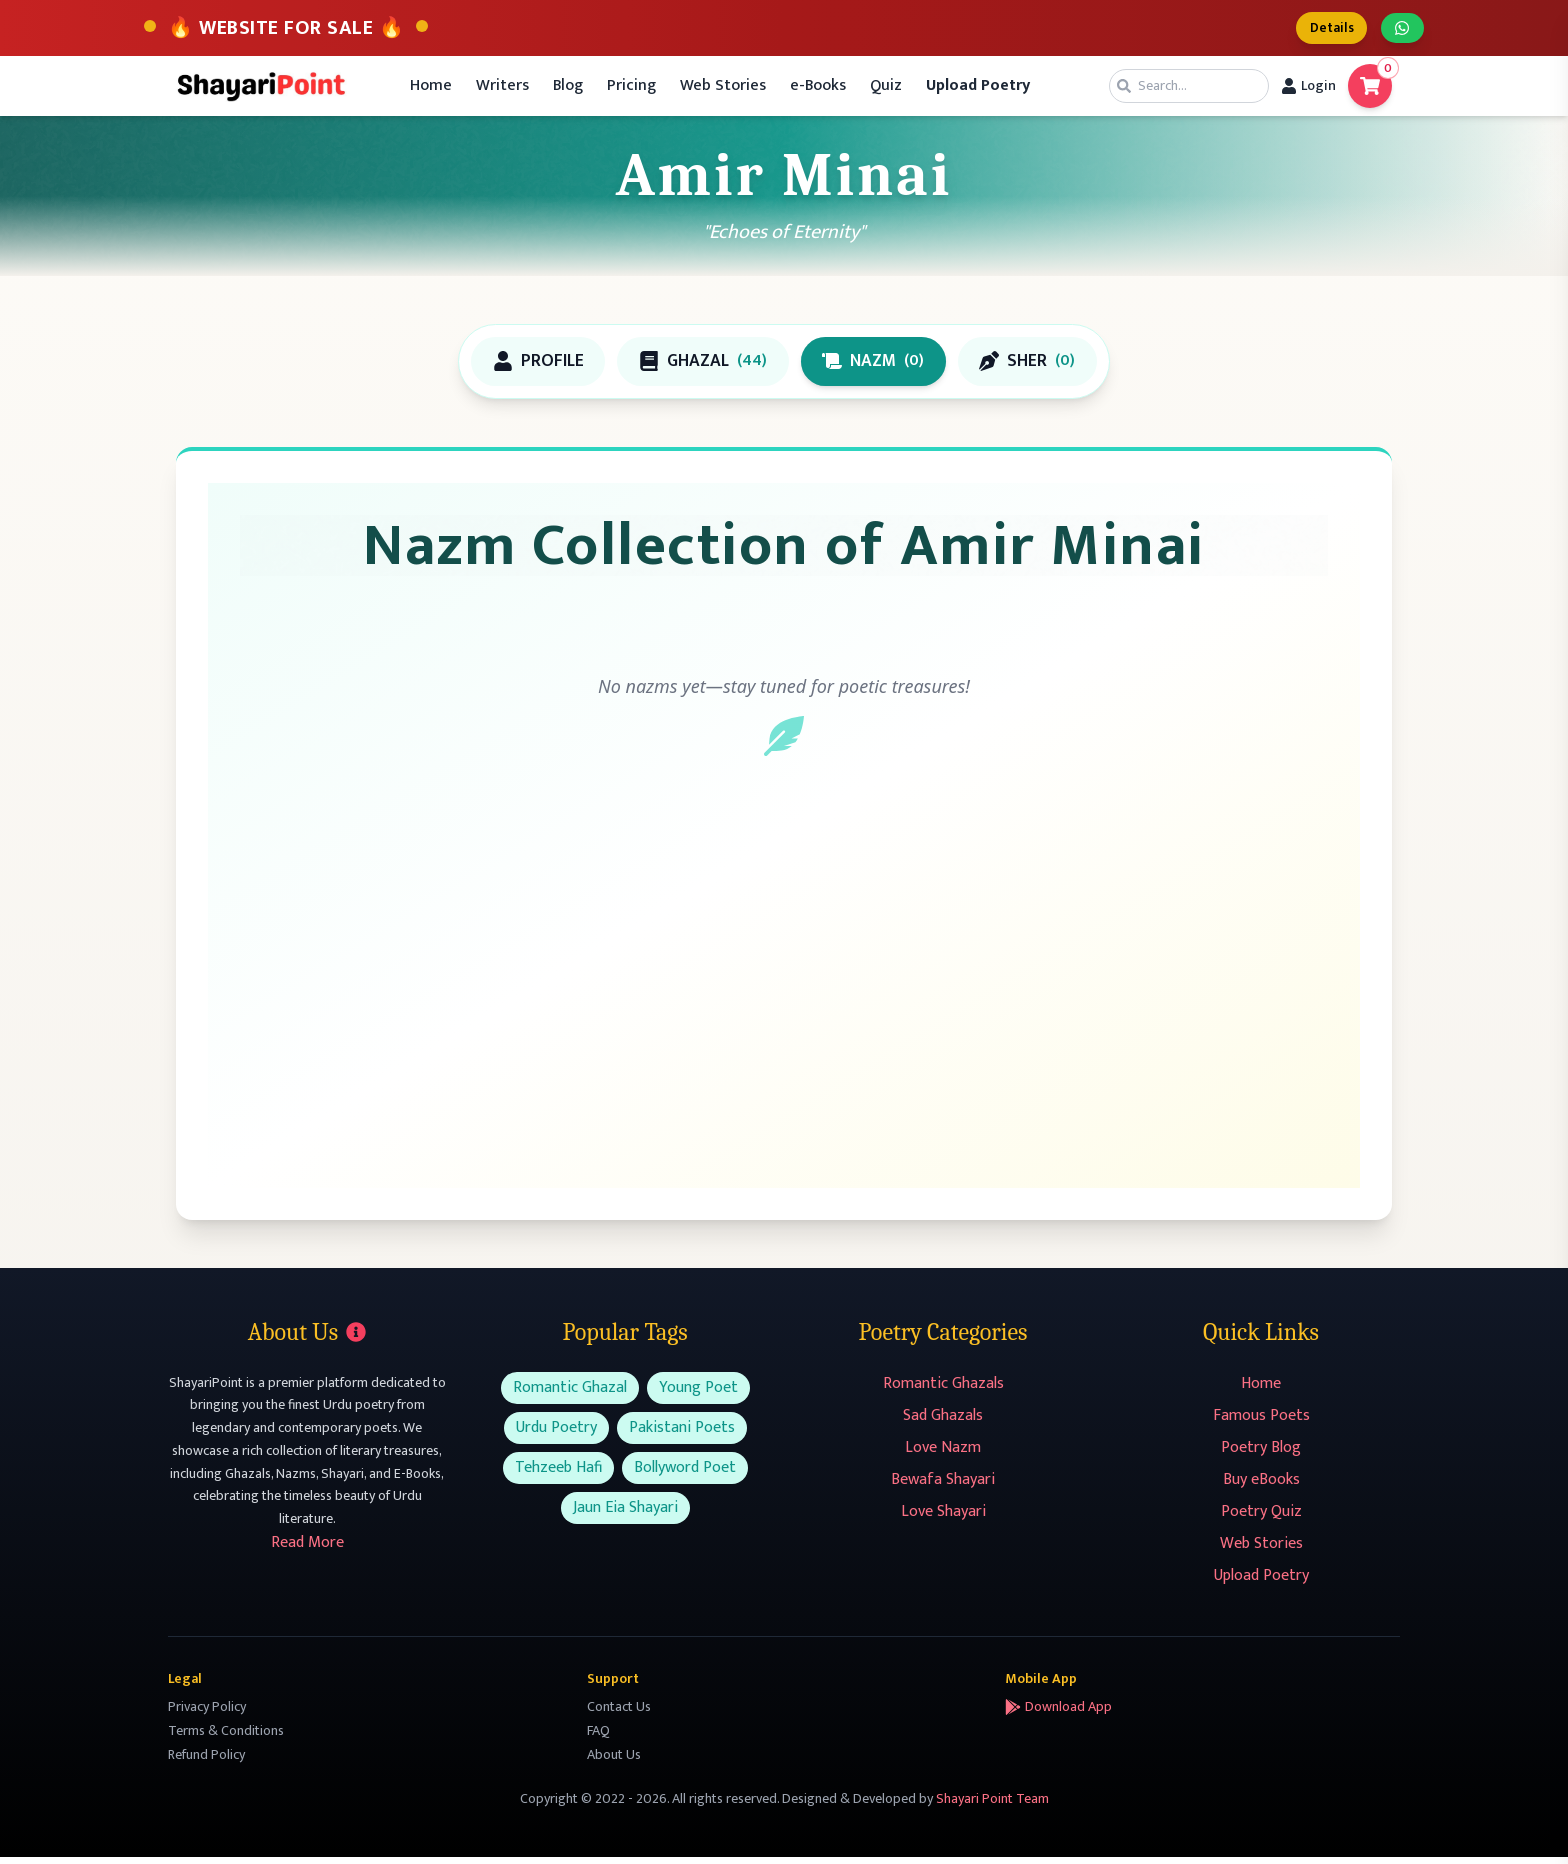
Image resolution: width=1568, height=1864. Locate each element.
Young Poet (698, 1394)
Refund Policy (206, 1761)
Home (431, 90)
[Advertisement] (784, 999)
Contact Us (619, 1713)
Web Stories (723, 90)
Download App (1058, 1714)
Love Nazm (943, 1454)
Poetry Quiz (1261, 1518)
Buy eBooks (1261, 1486)
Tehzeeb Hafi (558, 1474)
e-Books (818, 90)
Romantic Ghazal (570, 1394)
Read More (307, 1549)
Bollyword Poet (685, 1474)
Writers (502, 90)
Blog (568, 90)
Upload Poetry (1261, 1582)
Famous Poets (1261, 1422)
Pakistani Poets (682, 1434)
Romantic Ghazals (943, 1390)
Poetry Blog (1261, 1454)
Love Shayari (943, 1518)
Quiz (886, 90)
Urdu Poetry (556, 1434)
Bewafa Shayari (943, 1486)
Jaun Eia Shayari (625, 1514)
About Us (614, 1761)
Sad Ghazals (943, 1422)
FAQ (598, 1737)
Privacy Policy (207, 1713)
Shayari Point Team (992, 1805)
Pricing (631, 90)
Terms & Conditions (226, 1737)
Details (1322, 29)
